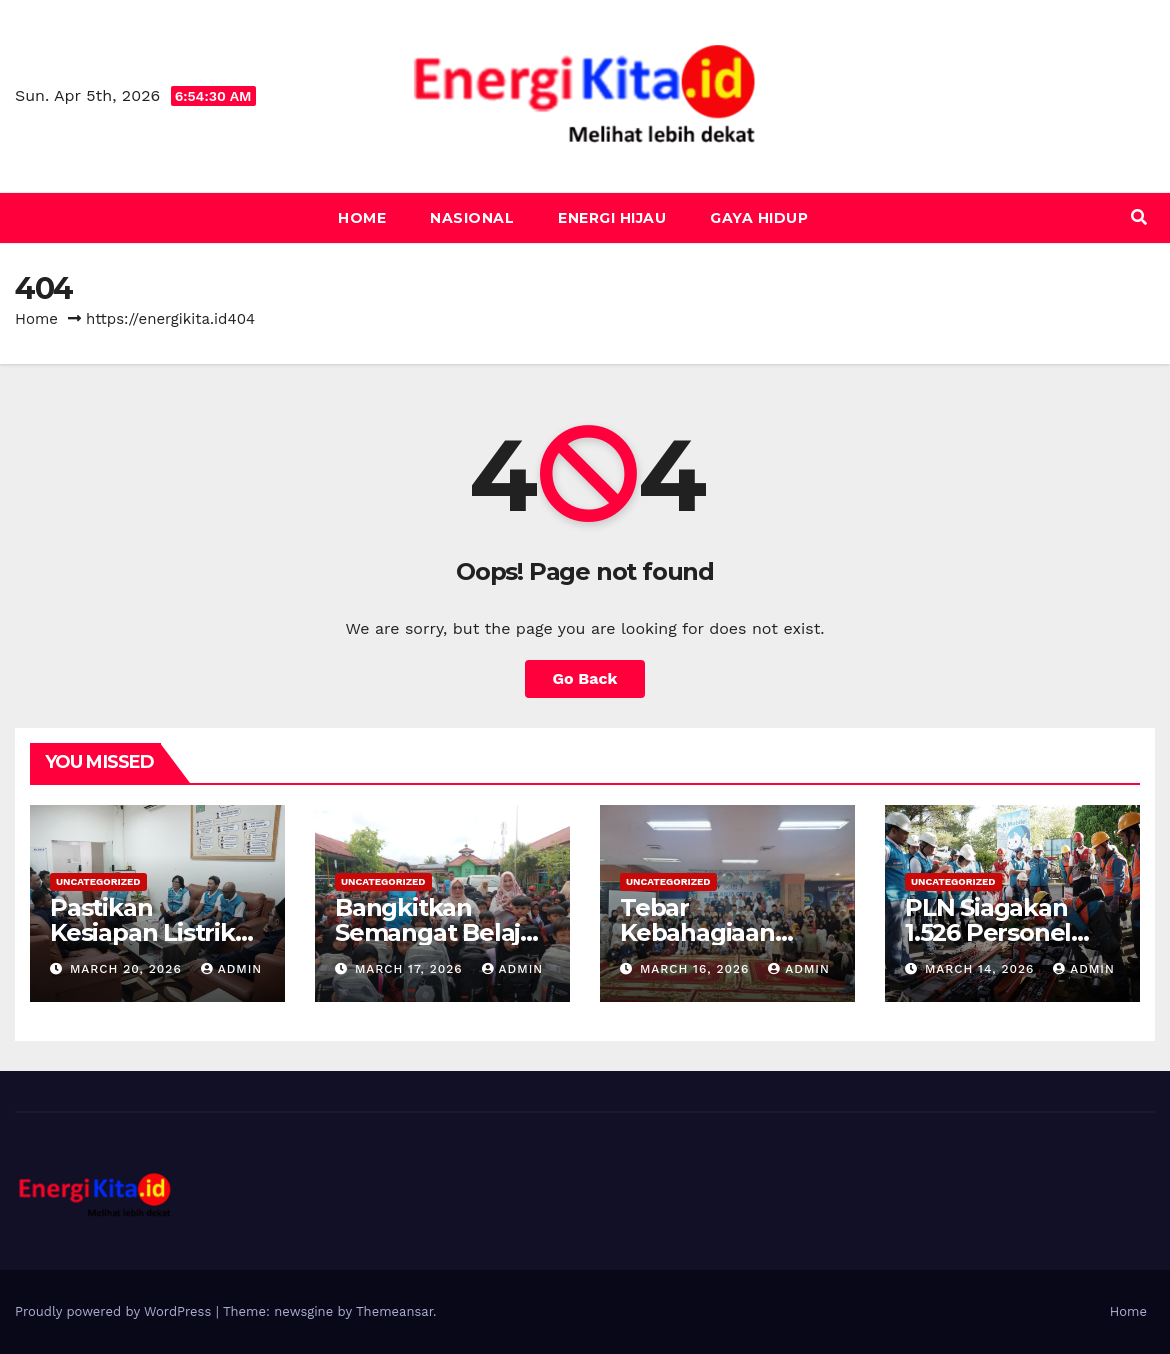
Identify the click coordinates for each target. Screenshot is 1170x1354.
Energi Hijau (612, 218)
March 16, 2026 (697, 969)
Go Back (585, 678)
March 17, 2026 (411, 969)
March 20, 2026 (128, 969)
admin (232, 969)
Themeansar (394, 1311)
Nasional (472, 218)
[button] (1139, 217)
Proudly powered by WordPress (115, 1311)
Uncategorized (98, 881)
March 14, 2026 (982, 969)
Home (362, 218)
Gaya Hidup (759, 218)
